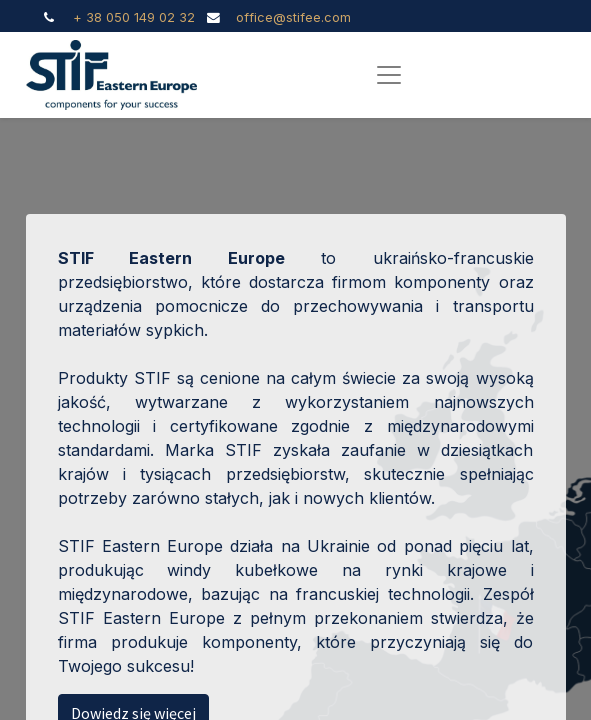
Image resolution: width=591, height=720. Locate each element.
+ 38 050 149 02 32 (134, 17)
